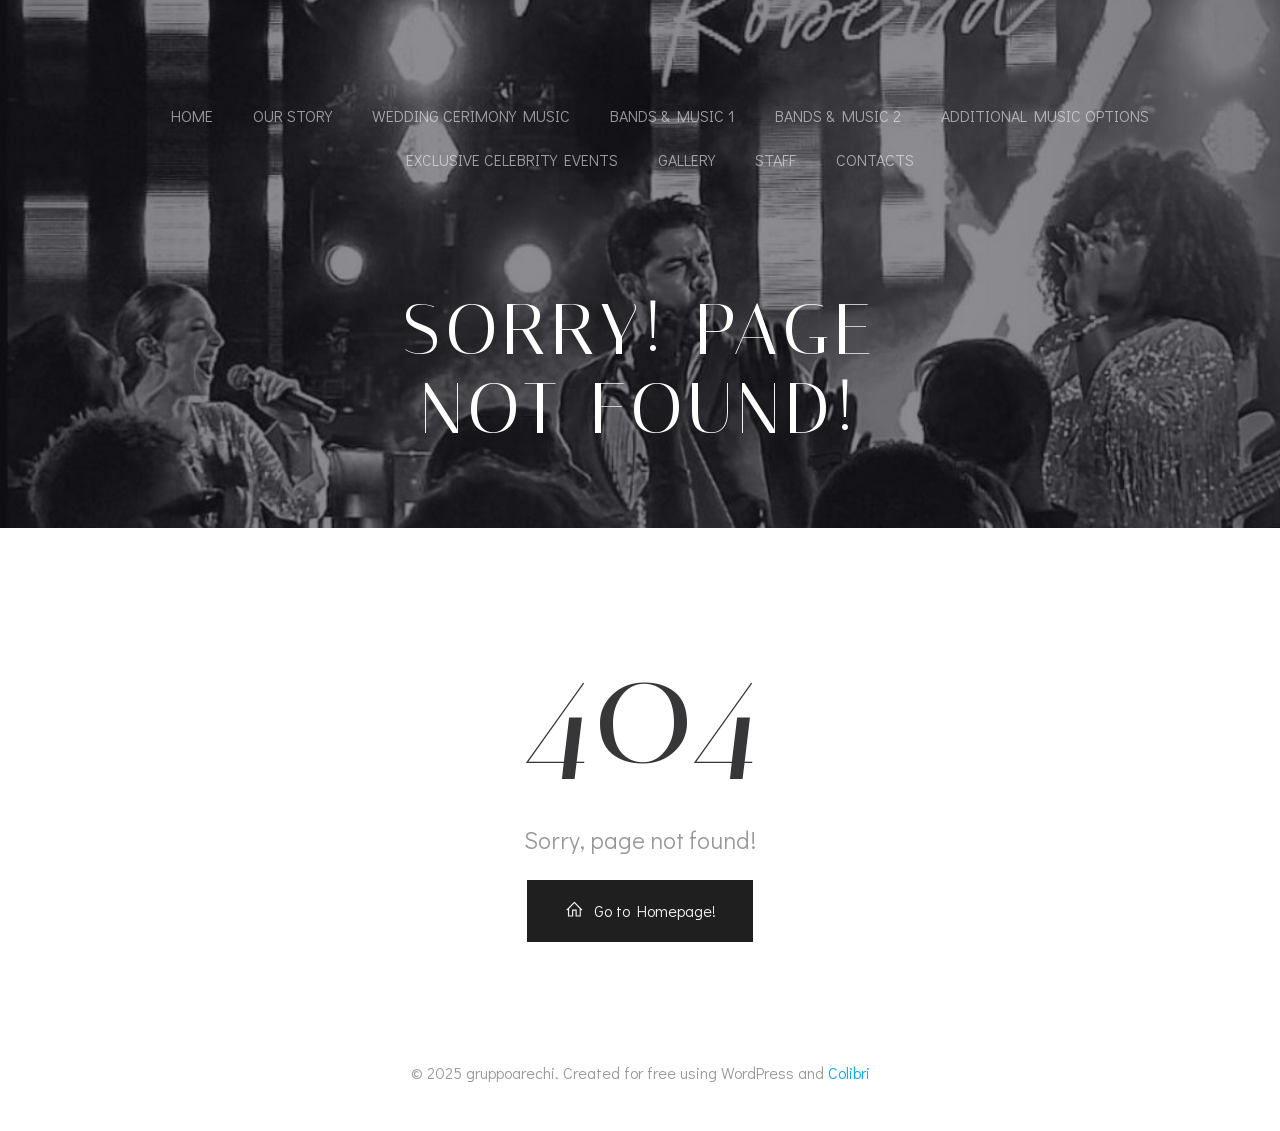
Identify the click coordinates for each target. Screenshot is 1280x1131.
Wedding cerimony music (471, 115)
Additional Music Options (1045, 115)
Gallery (686, 159)
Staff (775, 159)
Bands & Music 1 (672, 115)
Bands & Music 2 (838, 115)
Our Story (292, 115)
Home (192, 115)
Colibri (849, 1072)
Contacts (875, 159)
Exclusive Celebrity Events (512, 159)
